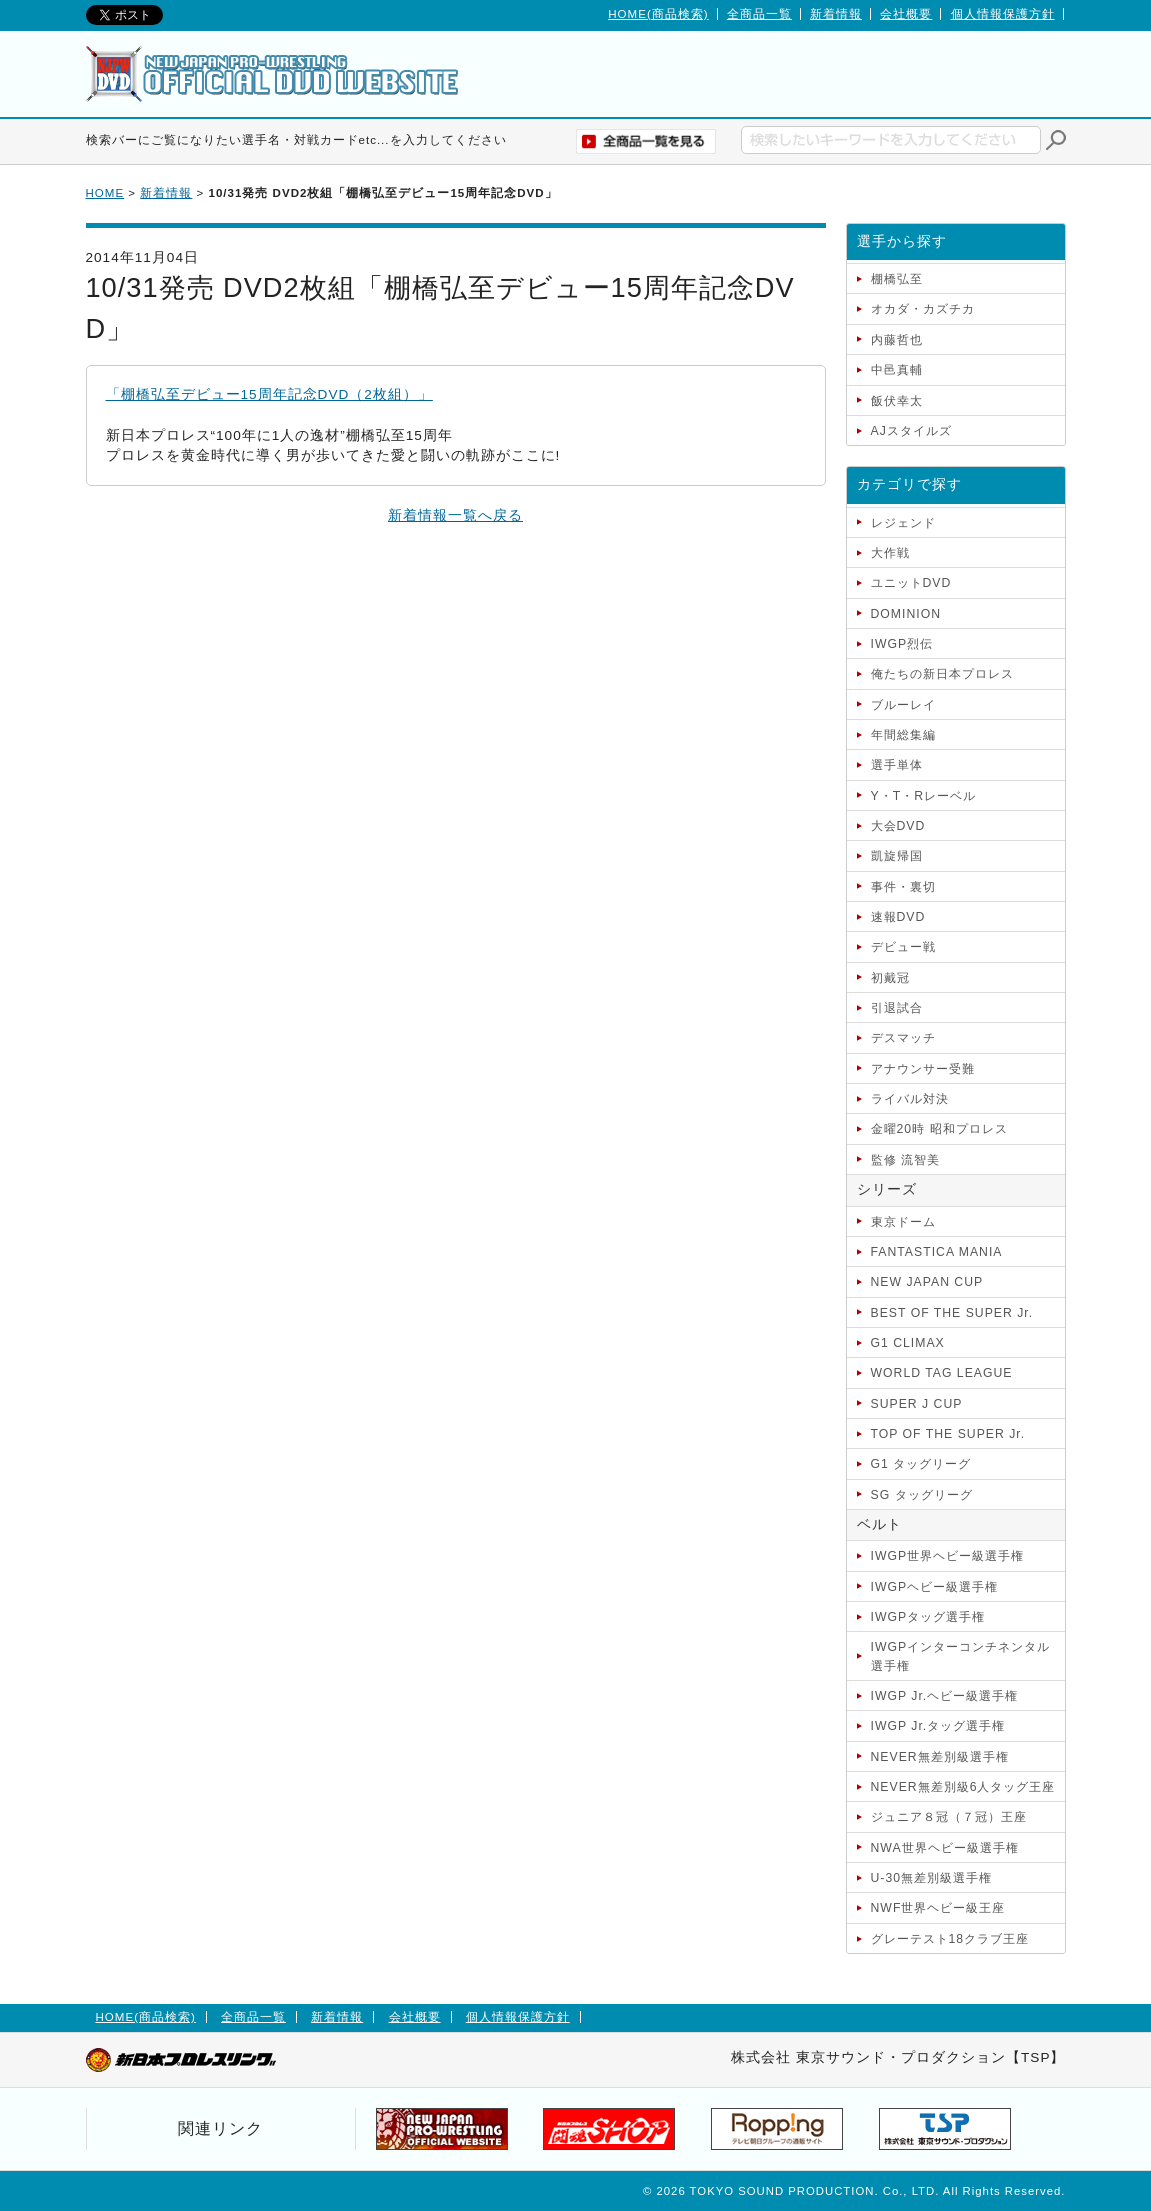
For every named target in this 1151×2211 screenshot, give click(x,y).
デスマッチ (903, 1038)
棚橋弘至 (897, 279)
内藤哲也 (897, 340)
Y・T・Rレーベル (923, 796)
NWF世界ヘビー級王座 (938, 1908)
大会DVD (898, 826)
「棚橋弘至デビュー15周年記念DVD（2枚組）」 (269, 394)
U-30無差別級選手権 (932, 1878)
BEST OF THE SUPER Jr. (952, 1313)
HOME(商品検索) (658, 14)
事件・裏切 (903, 887)
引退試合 (897, 1008)
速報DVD (898, 917)
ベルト (879, 1524)
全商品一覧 (759, 14)
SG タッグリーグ (922, 1495)
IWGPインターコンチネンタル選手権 (961, 1656)
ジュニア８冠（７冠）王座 (949, 1817)
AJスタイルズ (911, 431)
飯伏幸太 (897, 401)
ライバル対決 (910, 1099)
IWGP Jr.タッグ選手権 (938, 1726)
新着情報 (836, 14)
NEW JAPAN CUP (927, 1282)
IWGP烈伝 (902, 644)
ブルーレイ (903, 705)
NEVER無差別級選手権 (940, 1757)
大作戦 (890, 553)
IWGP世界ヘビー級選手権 (948, 1556)
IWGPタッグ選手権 (928, 1617)
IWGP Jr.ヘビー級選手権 (945, 1696)
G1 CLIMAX (908, 1343)
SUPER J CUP (917, 1404)
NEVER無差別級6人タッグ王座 (963, 1787)
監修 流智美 (905, 1160)
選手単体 (897, 765)
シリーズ (887, 1189)
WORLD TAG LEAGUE (942, 1373)
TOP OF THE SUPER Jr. (948, 1434)
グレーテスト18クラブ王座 (950, 1939)
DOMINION (906, 614)
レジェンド (903, 523)
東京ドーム (903, 1222)
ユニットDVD (911, 583)
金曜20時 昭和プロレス (939, 1129)
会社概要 (906, 14)
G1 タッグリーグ (921, 1464)
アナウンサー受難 (923, 1069)
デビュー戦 (903, 947)
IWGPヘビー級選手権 (935, 1587)
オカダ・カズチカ (923, 309)
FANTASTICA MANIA (937, 1252)
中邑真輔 (897, 370)
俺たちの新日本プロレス (942, 674)
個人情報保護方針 (1003, 14)
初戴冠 (890, 978)
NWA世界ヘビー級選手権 (945, 1848)
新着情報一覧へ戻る (455, 515)
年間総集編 (903, 735)
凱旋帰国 (897, 856)
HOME (105, 193)
